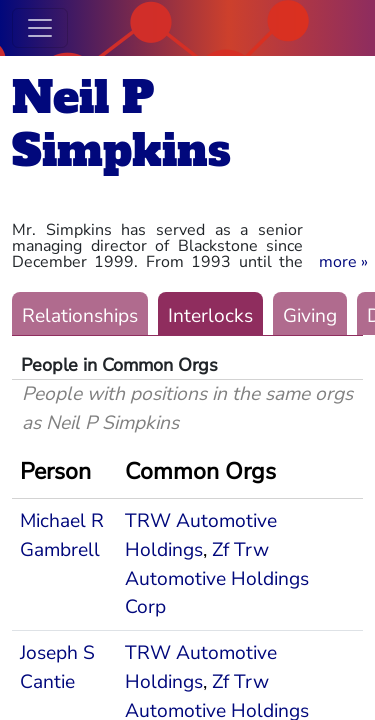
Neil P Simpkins (121, 124)
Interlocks (210, 316)
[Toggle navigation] (40, 28)
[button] (343, 262)
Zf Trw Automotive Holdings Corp (217, 579)
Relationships (80, 316)
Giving (310, 316)
